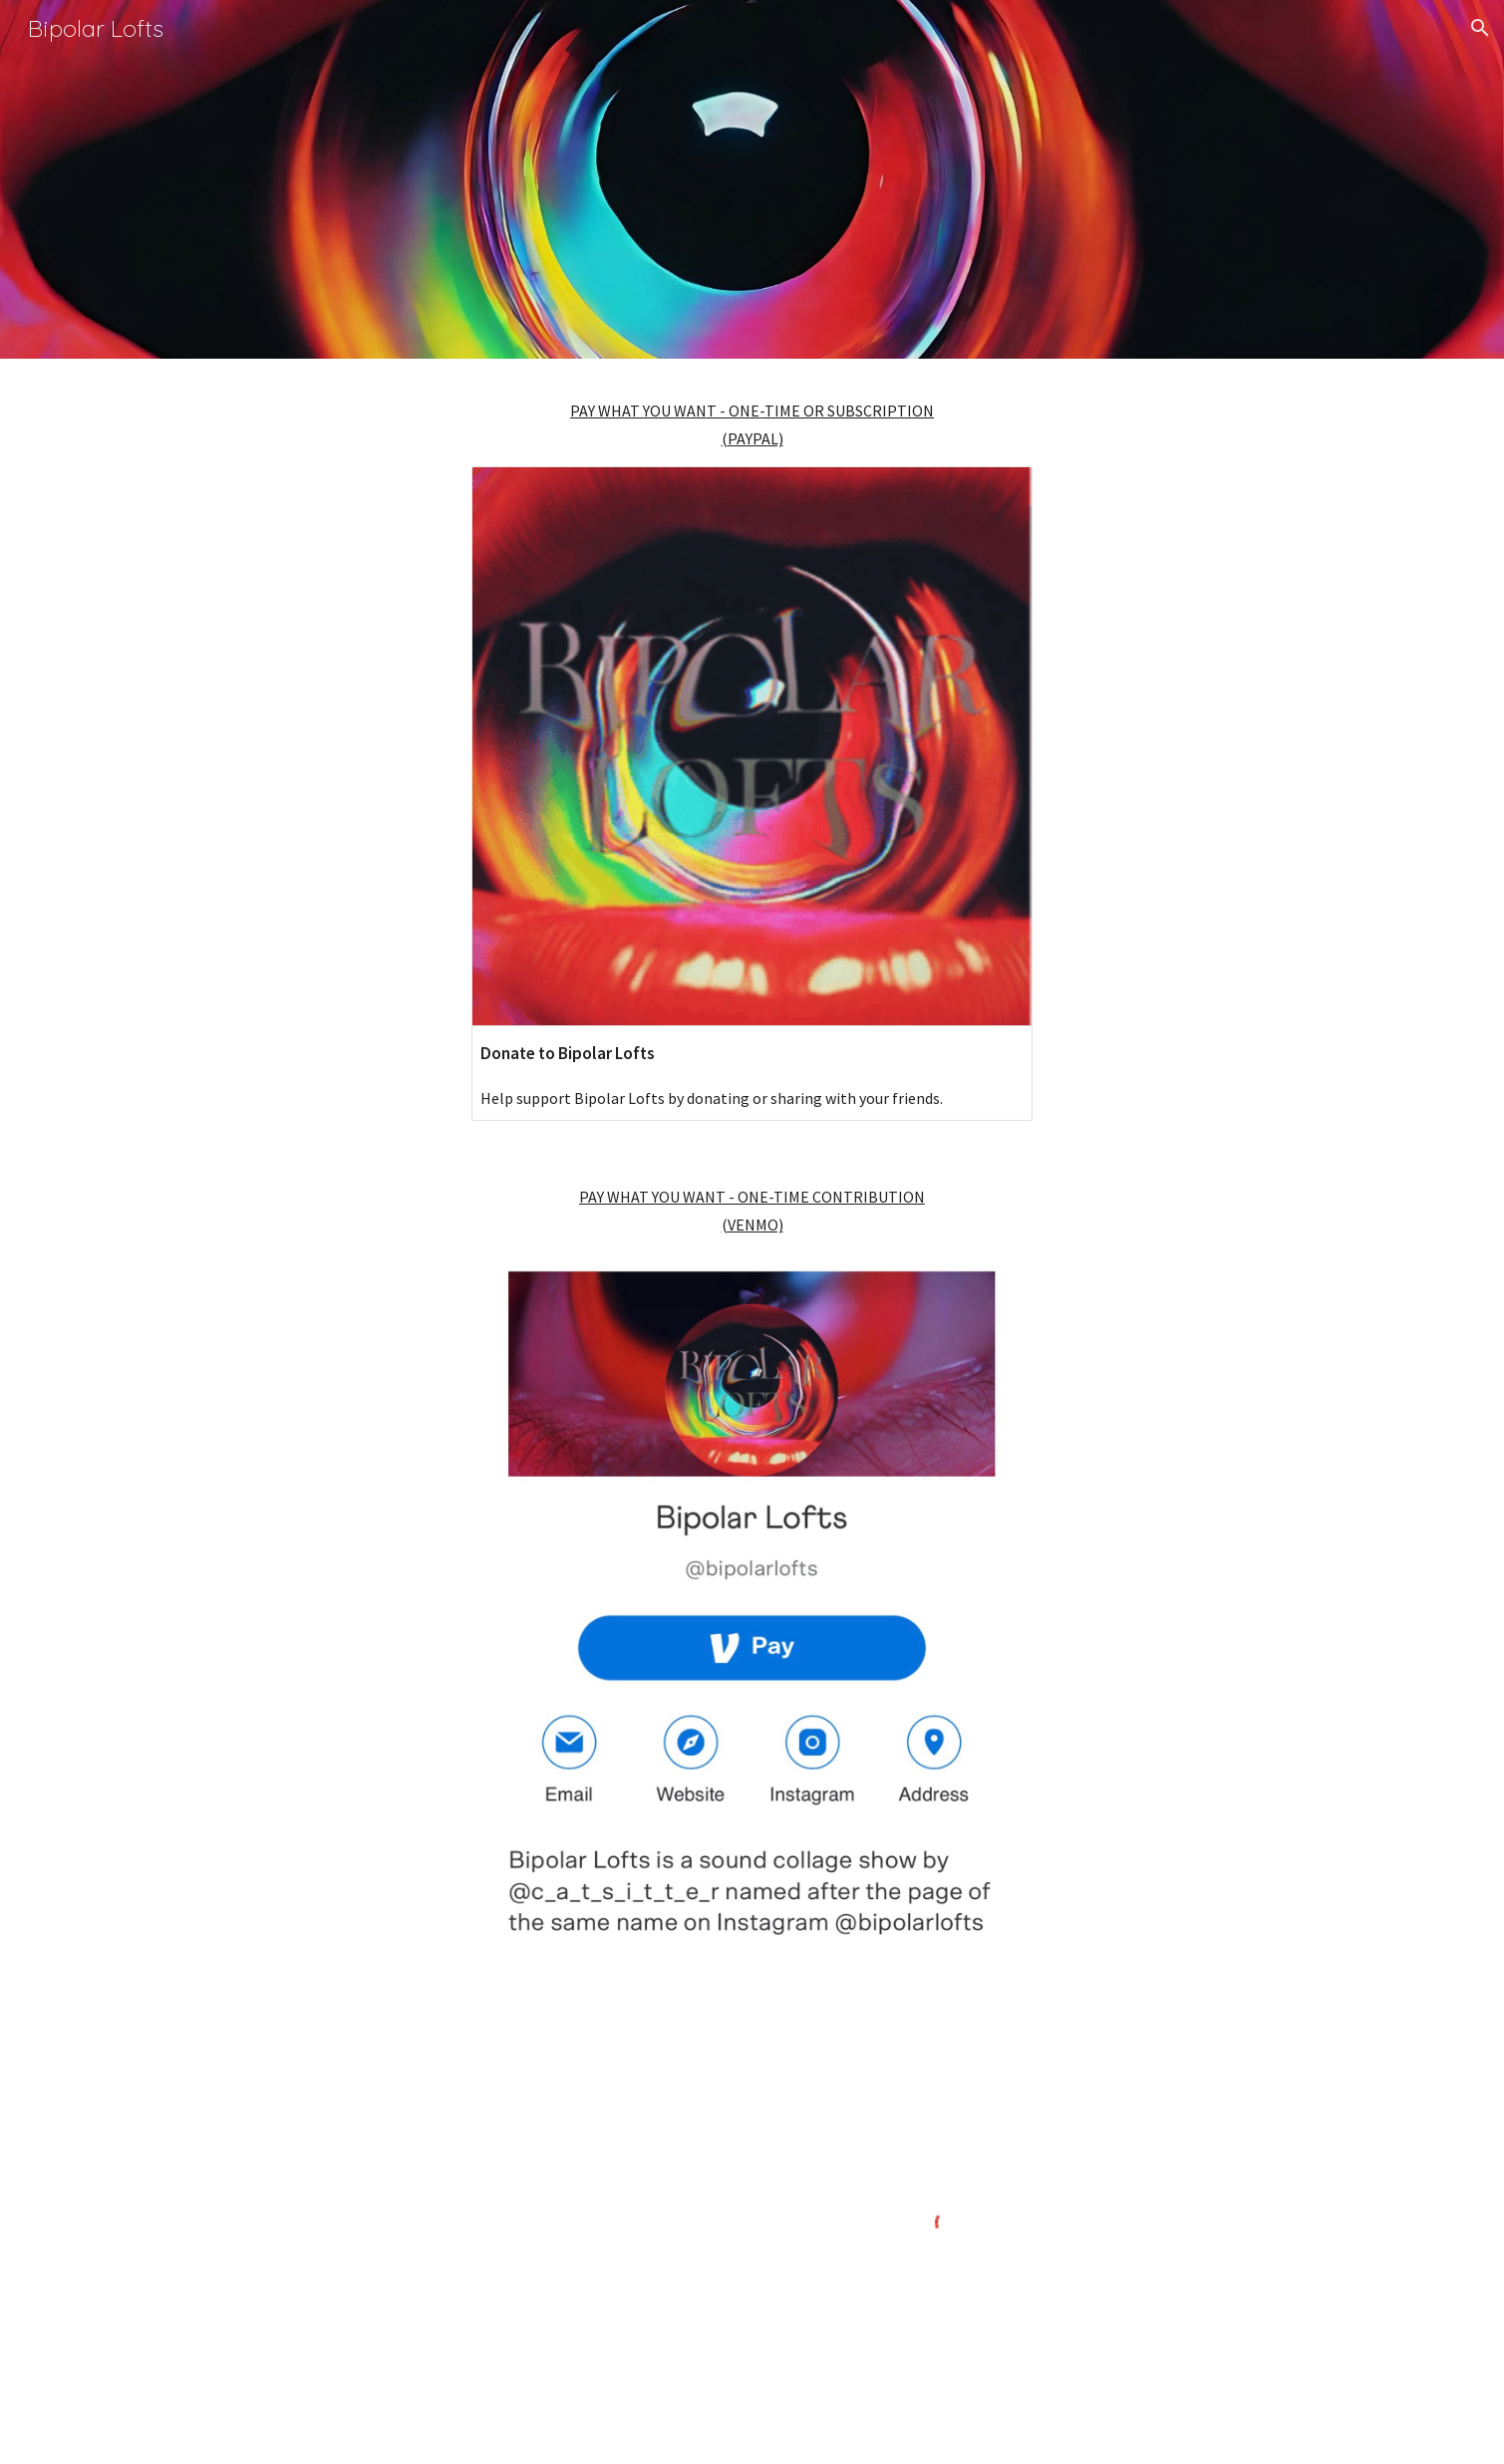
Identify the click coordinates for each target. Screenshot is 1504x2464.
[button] (1480, 28)
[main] (751, 424)
